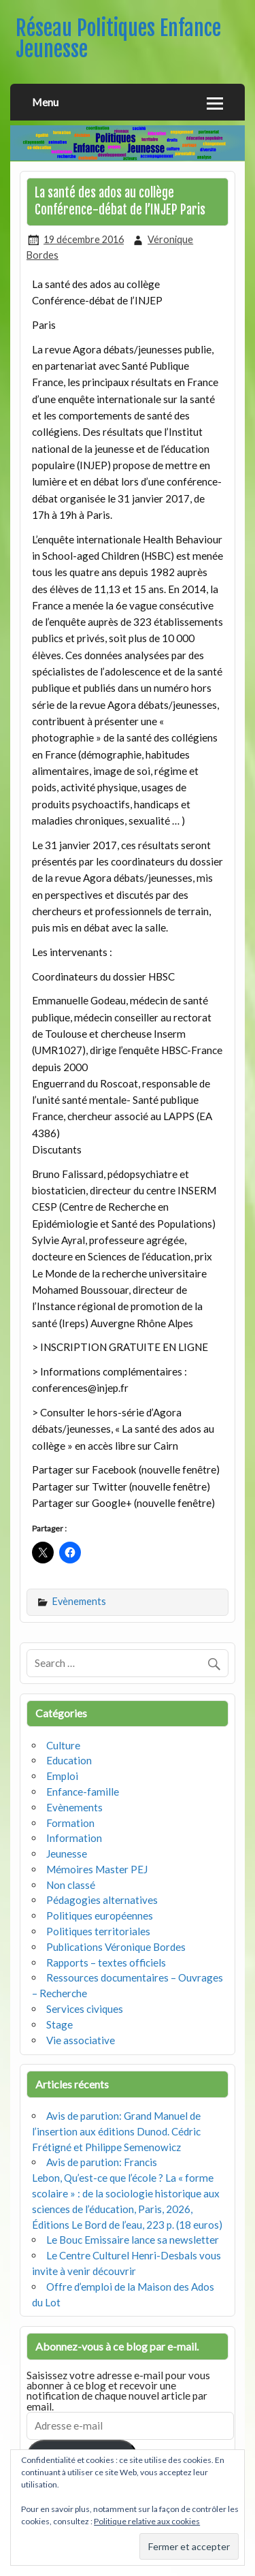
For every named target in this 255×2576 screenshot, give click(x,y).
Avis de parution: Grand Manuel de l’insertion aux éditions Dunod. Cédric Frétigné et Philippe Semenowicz (116, 2131)
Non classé (70, 1885)
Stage (59, 2024)
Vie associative (80, 2040)
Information (74, 1838)
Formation (70, 1823)
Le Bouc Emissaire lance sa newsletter (132, 2239)
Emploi (62, 1776)
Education (69, 1760)
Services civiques (84, 2009)
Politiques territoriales (98, 1931)
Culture (63, 1745)
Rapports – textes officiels (106, 1962)
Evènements (79, 1601)
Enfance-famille (82, 1791)
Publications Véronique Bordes (116, 1947)
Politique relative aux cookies (147, 2521)
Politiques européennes (99, 1915)
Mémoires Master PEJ (97, 1869)
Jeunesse (66, 1853)
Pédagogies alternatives (102, 1900)
